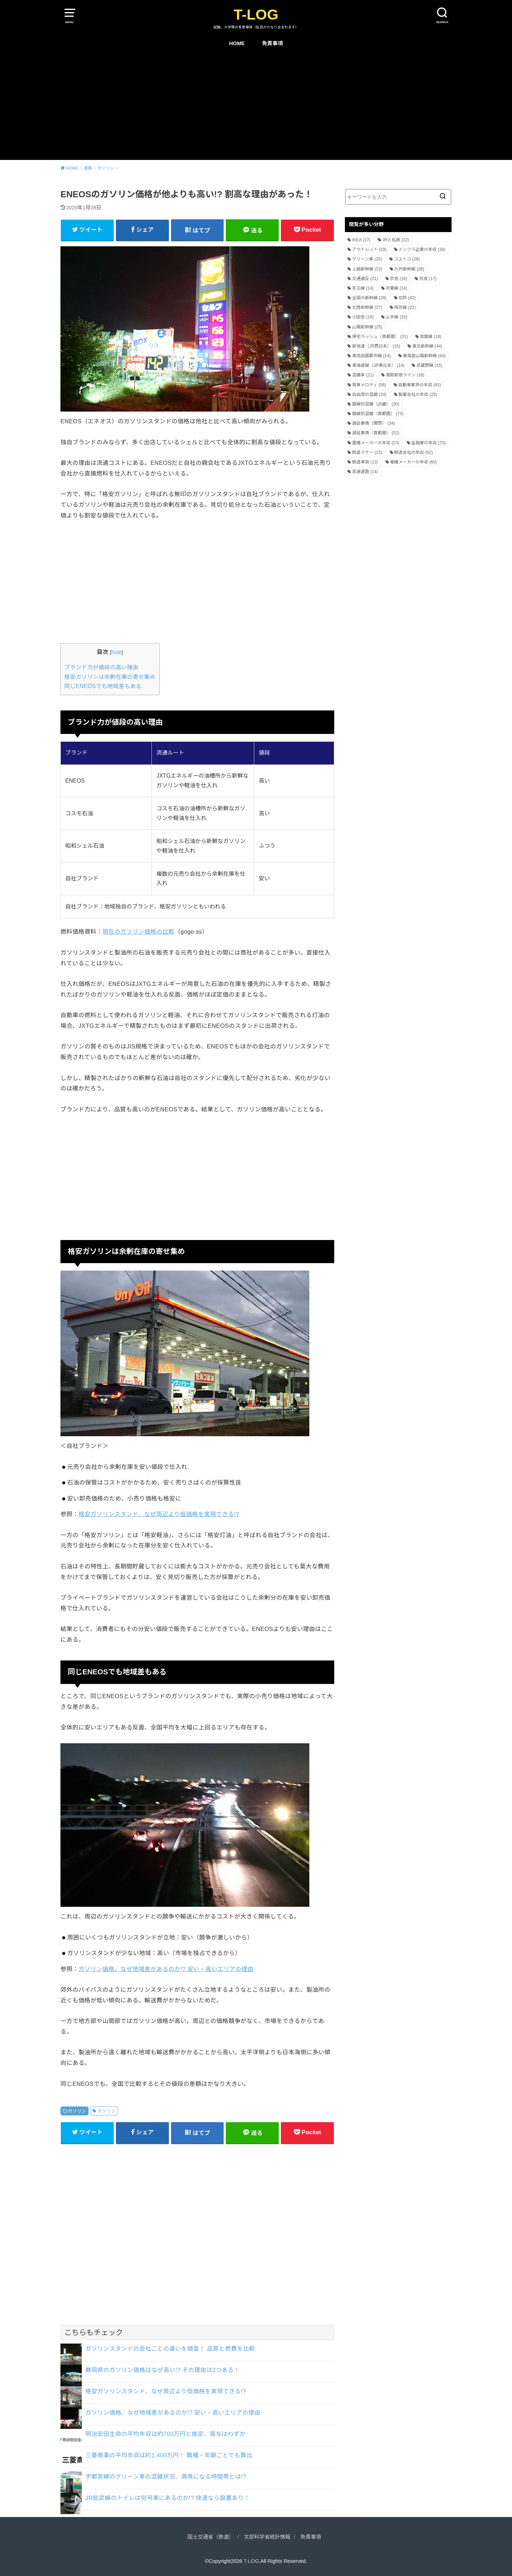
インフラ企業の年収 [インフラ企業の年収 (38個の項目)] (422, 249)
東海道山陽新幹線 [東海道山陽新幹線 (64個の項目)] (424, 355)
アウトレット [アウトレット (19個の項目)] (369, 249)
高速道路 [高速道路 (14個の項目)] (365, 471)
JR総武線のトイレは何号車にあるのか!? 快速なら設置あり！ (167, 2498)
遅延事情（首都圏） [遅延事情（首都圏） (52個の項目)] (375, 432)
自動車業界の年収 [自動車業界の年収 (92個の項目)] (419, 384)
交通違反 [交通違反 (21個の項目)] (365, 278)
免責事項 (272, 43)
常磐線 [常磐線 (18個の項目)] (431, 336)
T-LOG (256, 14)
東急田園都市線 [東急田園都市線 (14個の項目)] (371, 355)
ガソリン (77, 2111)
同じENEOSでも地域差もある (103, 686)
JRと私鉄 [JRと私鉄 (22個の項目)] (395, 239)
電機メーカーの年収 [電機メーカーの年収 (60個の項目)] (413, 462)
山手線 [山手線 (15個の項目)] (396, 317)
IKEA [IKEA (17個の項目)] (361, 239)
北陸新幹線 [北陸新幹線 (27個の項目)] (367, 307)
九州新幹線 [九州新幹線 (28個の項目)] (409, 269)
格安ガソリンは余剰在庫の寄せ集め (110, 677)
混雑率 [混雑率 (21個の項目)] (363, 374)
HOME (237, 43)
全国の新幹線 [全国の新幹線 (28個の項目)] (369, 297)
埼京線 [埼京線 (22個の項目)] (405, 307)
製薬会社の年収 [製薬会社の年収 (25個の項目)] (418, 394)
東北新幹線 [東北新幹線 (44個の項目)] (427, 346)
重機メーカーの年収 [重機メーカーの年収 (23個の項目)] (375, 442)
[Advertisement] (256, 106)
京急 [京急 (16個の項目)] (398, 278)
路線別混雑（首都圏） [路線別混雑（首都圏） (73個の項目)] (378, 413)
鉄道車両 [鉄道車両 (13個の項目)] (365, 462)
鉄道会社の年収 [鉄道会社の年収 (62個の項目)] (413, 452)
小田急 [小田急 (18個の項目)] (363, 317)
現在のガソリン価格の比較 (138, 931)
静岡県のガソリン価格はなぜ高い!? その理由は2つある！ (162, 2370)
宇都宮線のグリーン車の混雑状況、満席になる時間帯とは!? (165, 2476)
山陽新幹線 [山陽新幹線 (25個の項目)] (367, 326)
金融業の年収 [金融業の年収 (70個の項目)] (428, 442)
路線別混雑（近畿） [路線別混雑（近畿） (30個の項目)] (375, 404)
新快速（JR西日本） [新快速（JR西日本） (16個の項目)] (376, 346)
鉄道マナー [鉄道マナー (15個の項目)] (367, 452)
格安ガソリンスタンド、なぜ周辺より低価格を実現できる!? (159, 1514)
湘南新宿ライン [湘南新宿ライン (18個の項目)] (405, 374)
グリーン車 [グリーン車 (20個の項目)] (367, 259)
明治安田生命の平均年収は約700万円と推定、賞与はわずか (165, 2434)
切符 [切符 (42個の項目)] (407, 297)
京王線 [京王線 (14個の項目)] (363, 288)
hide (117, 652)
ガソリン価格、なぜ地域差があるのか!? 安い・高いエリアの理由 (166, 1969)
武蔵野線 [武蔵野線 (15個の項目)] (429, 365)
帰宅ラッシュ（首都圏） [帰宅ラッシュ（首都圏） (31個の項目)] (380, 336)
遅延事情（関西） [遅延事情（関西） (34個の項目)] (373, 423)
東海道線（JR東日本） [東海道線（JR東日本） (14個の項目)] (378, 365)
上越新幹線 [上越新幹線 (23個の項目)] (367, 269)
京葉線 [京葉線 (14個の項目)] (396, 288)
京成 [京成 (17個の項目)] (428, 278)
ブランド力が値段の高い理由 (101, 667)
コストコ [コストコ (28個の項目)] (407, 259)
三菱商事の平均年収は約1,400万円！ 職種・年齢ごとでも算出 (168, 2455)
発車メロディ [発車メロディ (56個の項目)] (369, 384)
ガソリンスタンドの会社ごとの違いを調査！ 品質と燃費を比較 (170, 2348)
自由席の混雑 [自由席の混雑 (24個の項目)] (369, 394)
